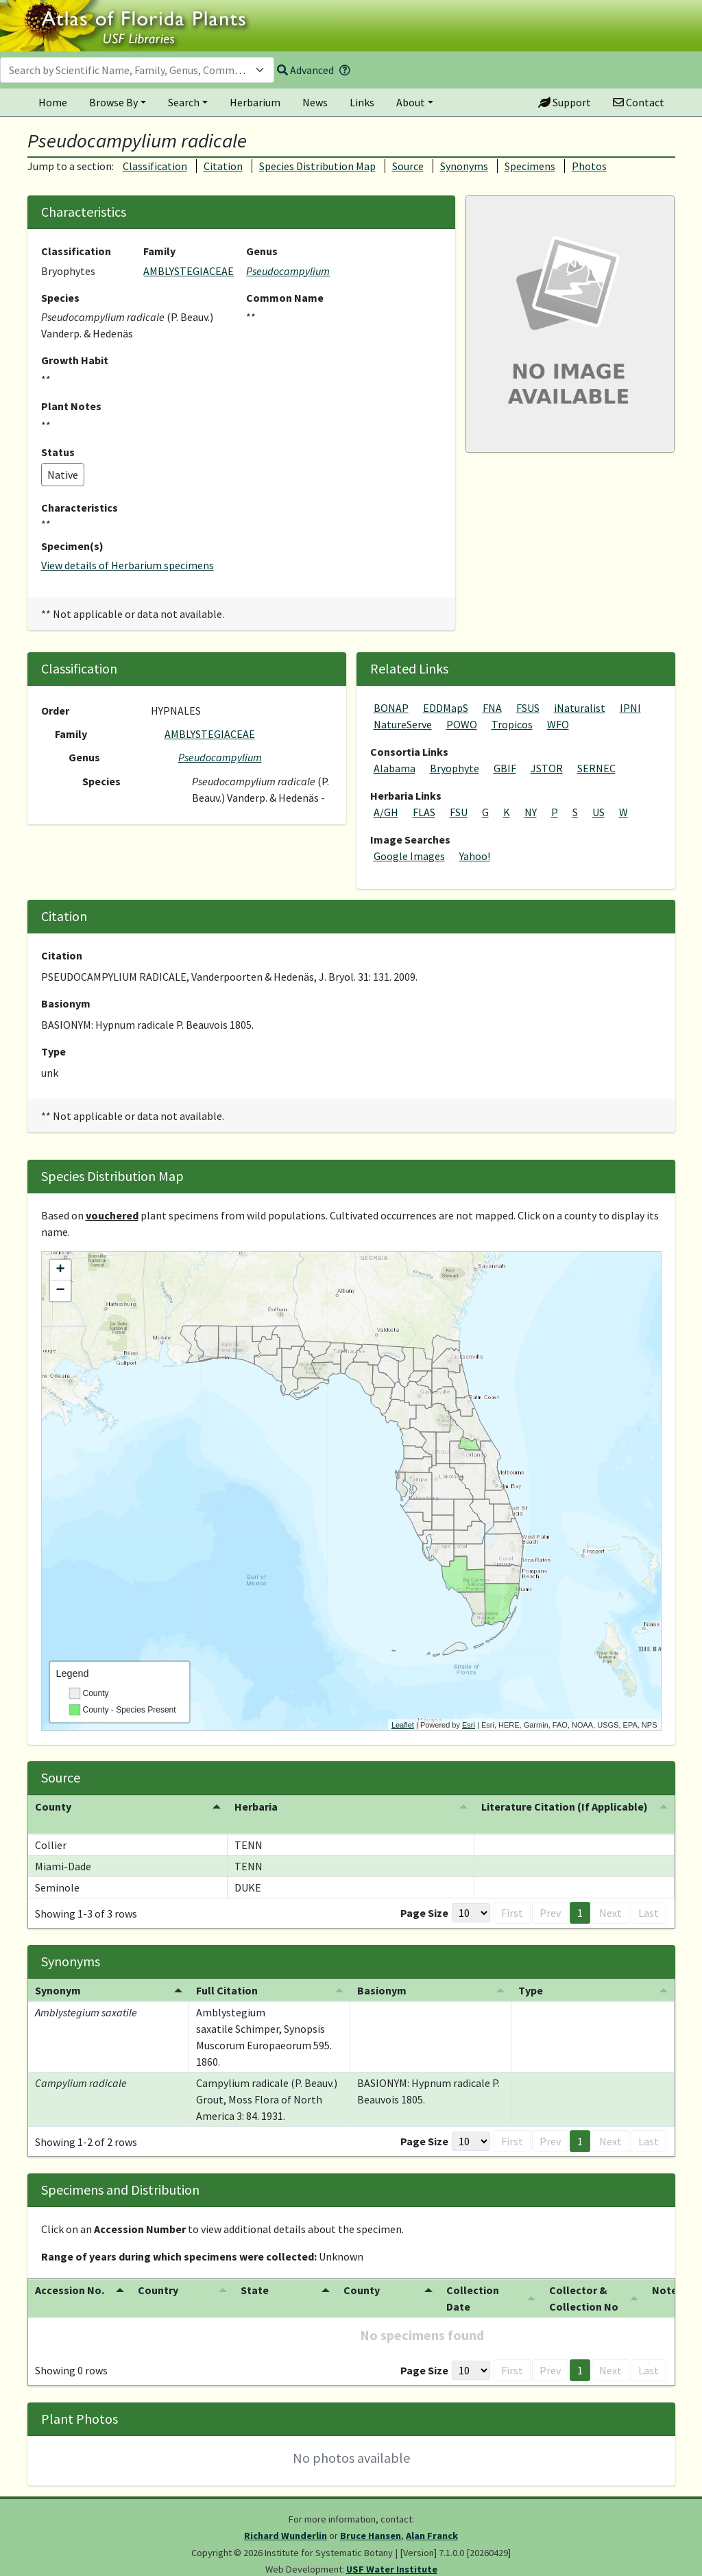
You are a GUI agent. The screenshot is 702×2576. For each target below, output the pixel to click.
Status (58, 452)
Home (52, 102)
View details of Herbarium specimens (127, 565)
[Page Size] (471, 1896)
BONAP (391, 708)
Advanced (305, 70)
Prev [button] (550, 1896)
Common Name (285, 298)
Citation (223, 166)
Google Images (409, 856)
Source (408, 166)
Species (60, 298)
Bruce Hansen (370, 2519)
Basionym (65, 1003)
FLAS (424, 812)
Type (53, 1051)
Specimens (530, 166)
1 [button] (580, 1896)
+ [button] (60, 1270)
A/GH (386, 812)
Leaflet (402, 1725)
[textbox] (129, 70)
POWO (461, 724)
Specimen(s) (72, 546)
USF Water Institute (391, 2553)
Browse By (113, 102)
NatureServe (403, 724)
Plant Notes (71, 406)
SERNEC (596, 768)
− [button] (60, 1290)
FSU (459, 812)
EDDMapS (445, 708)
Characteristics (79, 507)
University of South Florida (322, 2570)
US (598, 812)
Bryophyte (454, 768)
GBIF (505, 768)
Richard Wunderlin (285, 2519)
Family (159, 251)
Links (362, 102)
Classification (155, 166)
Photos (589, 166)
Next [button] (610, 1896)
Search (183, 102)
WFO (558, 724)
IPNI (630, 708)
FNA (492, 708)
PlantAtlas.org (458, 2570)
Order (55, 710)
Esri (468, 1725)
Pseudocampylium (288, 271)
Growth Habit (74, 360)
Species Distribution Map (317, 166)
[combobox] (137, 70)
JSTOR (547, 768)
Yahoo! (474, 856)
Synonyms (464, 166)
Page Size (424, 1896)
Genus (262, 251)
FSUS (528, 708)
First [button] (512, 1896)
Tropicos (512, 724)
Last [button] (648, 1896)
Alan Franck (432, 2519)
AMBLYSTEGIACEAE (188, 271)
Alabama (394, 768)
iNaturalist (579, 708)
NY (530, 812)
